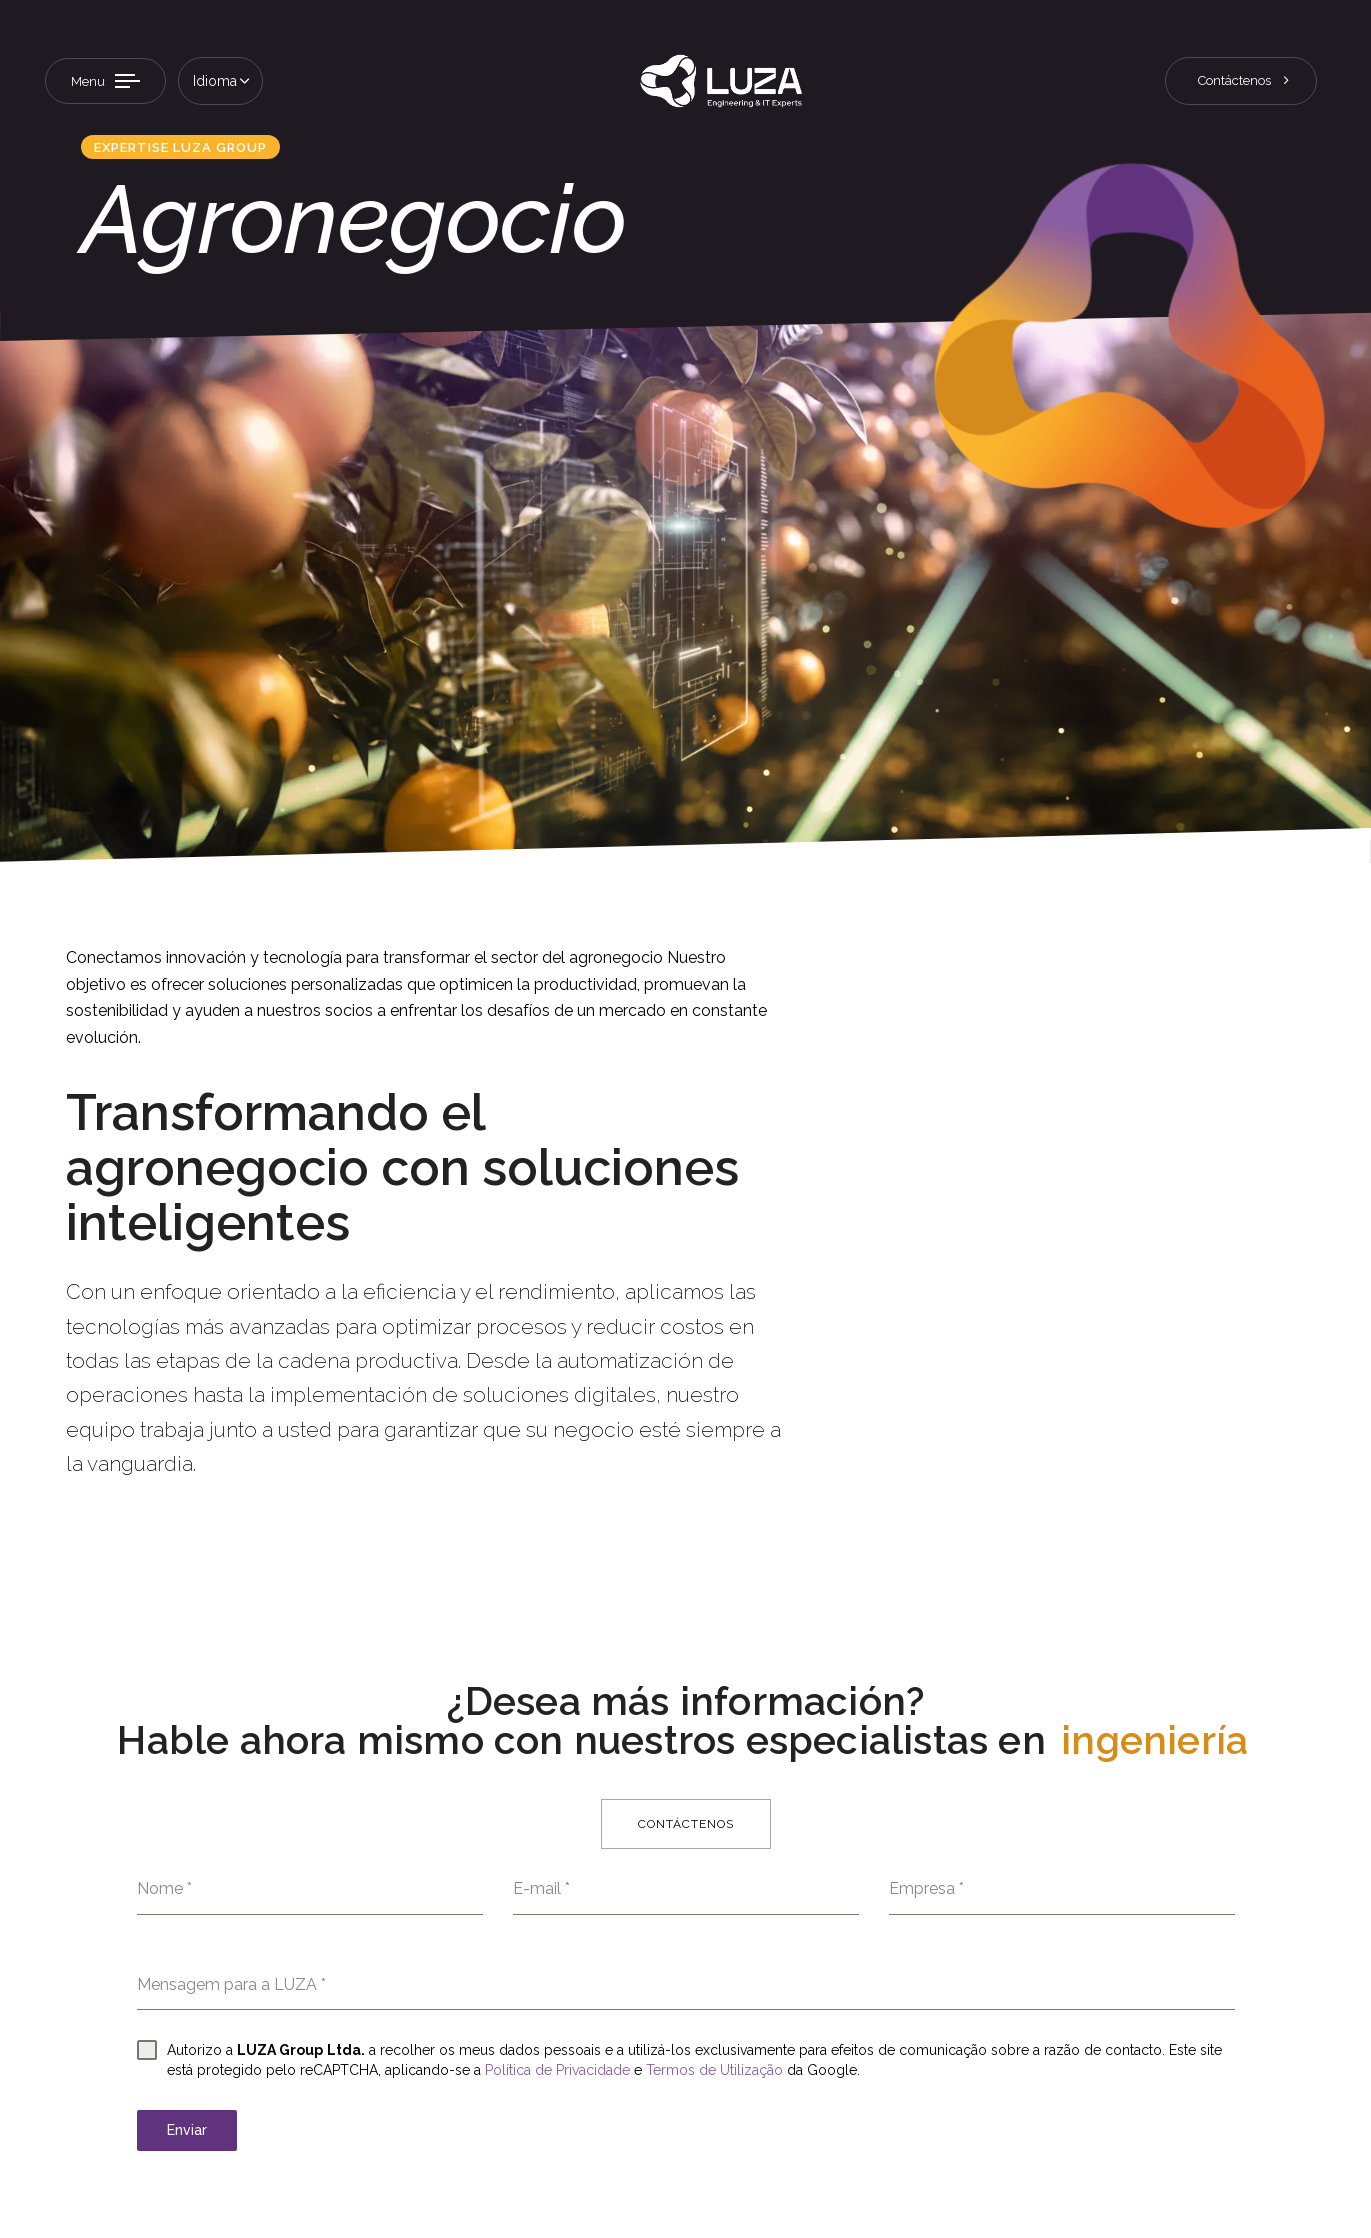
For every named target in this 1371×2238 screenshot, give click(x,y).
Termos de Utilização (714, 2070)
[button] (220, 81)
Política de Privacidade (557, 2070)
